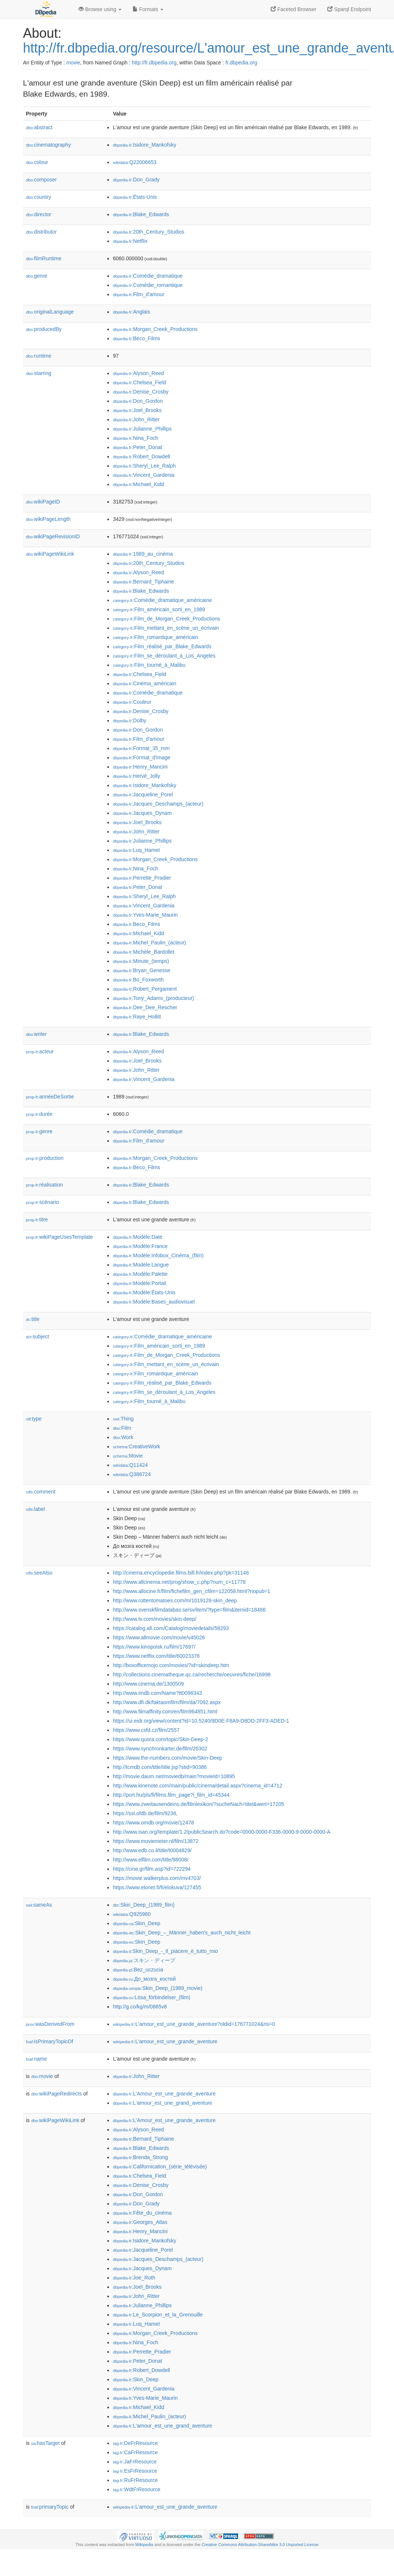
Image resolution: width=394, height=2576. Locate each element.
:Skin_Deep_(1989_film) (143, 1905)
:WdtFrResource (136, 2489)
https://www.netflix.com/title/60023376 (156, 1656)
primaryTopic (50, 2507)
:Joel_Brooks (137, 410)
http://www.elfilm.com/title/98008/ (150, 1860)
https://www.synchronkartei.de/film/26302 (160, 1749)
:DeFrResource (135, 2443)
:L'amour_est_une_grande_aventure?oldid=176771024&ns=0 (194, 2024)
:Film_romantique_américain (155, 637)
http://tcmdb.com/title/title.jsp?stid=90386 (160, 1767)
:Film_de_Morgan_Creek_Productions (166, 619)
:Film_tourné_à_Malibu (149, 665)
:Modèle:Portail (139, 1283)
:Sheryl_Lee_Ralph (144, 466)
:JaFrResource (135, 2462)
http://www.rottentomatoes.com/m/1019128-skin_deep (175, 1600)
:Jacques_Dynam (142, 813)
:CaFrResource (135, 2452)
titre (37, 1219)
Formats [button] (148, 9)
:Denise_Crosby (140, 392)
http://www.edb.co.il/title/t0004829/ (152, 1850)
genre (36, 276)
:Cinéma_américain (144, 683)
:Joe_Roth (134, 2278)
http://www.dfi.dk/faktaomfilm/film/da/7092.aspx (167, 1702)
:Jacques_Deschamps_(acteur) (158, 804)
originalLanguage (50, 312)
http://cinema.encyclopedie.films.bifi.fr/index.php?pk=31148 (181, 1573)
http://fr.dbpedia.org (154, 63)
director (38, 214)
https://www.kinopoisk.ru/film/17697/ (154, 1647)
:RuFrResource (135, 2480)
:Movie (128, 1456)
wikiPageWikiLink (50, 554)
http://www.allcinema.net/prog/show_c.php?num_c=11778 (179, 1582)
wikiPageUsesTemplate (59, 1237)
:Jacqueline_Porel (143, 794)
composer (41, 180)
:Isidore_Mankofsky (144, 145)
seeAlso (39, 1573)
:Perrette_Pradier (142, 878)
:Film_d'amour (138, 294)
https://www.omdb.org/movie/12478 (153, 1823)
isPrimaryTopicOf (49, 2041)
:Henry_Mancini (140, 767)
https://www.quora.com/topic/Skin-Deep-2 (160, 1739)
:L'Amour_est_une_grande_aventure (164, 2094)
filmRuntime (43, 258)
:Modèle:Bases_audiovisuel (154, 1302)
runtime (38, 356)
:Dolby (129, 720)
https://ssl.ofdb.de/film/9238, (145, 1813)
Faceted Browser (294, 9)
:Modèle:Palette (140, 1274)
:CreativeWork (136, 1446)
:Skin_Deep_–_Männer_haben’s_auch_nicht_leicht (182, 1933)
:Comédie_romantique (148, 285)
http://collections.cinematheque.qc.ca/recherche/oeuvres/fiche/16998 (192, 1674)
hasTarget (45, 2443)
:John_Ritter (136, 419)
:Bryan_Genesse (141, 970)
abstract (39, 127)
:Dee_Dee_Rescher (145, 1007)
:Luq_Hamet (136, 850)
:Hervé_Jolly (136, 776)
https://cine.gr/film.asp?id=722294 (152, 1869)
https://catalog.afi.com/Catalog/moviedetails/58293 (171, 1628)
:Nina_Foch (135, 438)
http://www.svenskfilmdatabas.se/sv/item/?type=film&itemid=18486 (189, 1610)
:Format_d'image (141, 757)
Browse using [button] (100, 9)
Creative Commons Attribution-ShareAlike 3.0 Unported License (259, 2544)
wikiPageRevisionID (53, 536)
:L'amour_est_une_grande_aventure (165, 2041)
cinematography (48, 145)
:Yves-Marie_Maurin (145, 915)
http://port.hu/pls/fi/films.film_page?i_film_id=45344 (171, 1795)
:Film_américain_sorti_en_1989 (159, 609)
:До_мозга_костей (144, 1979)
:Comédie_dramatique (148, 276)
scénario (42, 1202)
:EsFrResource (135, 2471)
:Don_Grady (136, 180)
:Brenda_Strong (140, 2157)
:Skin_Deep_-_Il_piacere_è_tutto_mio (165, 1951)
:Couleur (132, 702)
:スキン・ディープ (144, 1960)
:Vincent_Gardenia (143, 475)
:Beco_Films (136, 338)
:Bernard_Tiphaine (143, 582)
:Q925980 (132, 1914)
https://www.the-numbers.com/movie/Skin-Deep (167, 1758)
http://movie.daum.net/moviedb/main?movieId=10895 (174, 1776)
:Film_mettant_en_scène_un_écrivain (166, 628)
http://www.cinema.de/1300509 (148, 1684)
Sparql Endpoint (349, 9)
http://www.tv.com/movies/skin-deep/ (154, 1619)
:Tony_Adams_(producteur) (153, 998)
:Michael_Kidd (138, 484)
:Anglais (131, 312)
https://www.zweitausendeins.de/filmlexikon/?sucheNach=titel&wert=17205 (198, 1804)
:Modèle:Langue (141, 1265)
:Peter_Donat (137, 447)
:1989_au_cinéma (143, 554)
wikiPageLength (48, 519)
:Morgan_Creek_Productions (155, 329)
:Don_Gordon (138, 401)
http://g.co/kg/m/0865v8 (140, 2007)
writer (36, 1034)
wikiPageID (43, 502)
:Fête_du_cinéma (142, 2213)
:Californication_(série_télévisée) (160, 2166)
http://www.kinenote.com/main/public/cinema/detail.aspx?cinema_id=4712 (197, 1786)
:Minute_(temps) (141, 961)
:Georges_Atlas (140, 2222)
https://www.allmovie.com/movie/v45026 (159, 1637)
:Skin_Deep (136, 1923)
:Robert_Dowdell (141, 456)
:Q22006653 (135, 162)
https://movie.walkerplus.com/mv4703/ (157, 1878)
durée (39, 1114)
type (34, 1419)
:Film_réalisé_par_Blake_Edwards (162, 646)
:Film (122, 1428)
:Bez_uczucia (138, 1970)
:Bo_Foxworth (138, 980)
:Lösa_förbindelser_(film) (151, 1997)
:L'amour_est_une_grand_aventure (162, 2103)
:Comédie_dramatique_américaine (162, 600)
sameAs (39, 1905)
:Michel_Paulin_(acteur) (149, 943)
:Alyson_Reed (138, 373)
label (35, 1509)
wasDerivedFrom (50, 2024)
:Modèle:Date (138, 1237)
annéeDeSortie (50, 1097)
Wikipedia (144, 2544)
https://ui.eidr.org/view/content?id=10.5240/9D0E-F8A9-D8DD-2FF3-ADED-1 (201, 1721)
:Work (123, 1437)
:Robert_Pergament (145, 989)
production (44, 1158)
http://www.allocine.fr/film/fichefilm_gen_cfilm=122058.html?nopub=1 (191, 1591)
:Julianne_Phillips (142, 429)
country (38, 197)
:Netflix (130, 241)
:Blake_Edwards (141, 214)
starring (38, 373)
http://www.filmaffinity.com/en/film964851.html (165, 1711)
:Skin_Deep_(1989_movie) (158, 1988)
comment (40, 1492)
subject (37, 1336)
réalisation (44, 1185)
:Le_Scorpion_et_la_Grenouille (158, 2315)
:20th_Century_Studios (148, 232)
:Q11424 (130, 1465)
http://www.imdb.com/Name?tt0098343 (157, 1693)
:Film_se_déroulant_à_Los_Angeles (164, 656)
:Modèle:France (140, 1246)
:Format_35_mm (141, 748)
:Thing (123, 1419)
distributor (41, 232)
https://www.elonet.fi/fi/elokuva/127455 (157, 1887)
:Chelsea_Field (139, 382)
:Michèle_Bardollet (143, 952)
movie (73, 63)
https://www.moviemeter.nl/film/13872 (155, 1841)
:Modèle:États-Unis (144, 1292)
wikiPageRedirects (56, 2094)
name (36, 2059)
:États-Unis (135, 197)
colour (37, 162)
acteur (40, 1051)
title (33, 1319)
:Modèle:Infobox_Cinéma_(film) (158, 1255)
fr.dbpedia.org (241, 63)
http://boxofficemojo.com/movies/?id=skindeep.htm (171, 1665)
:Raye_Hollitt (137, 1017)
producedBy (44, 329)
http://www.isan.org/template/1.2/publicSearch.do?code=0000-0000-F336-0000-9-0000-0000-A (221, 1832)
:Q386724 (132, 1474)
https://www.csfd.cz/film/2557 (146, 1730)
